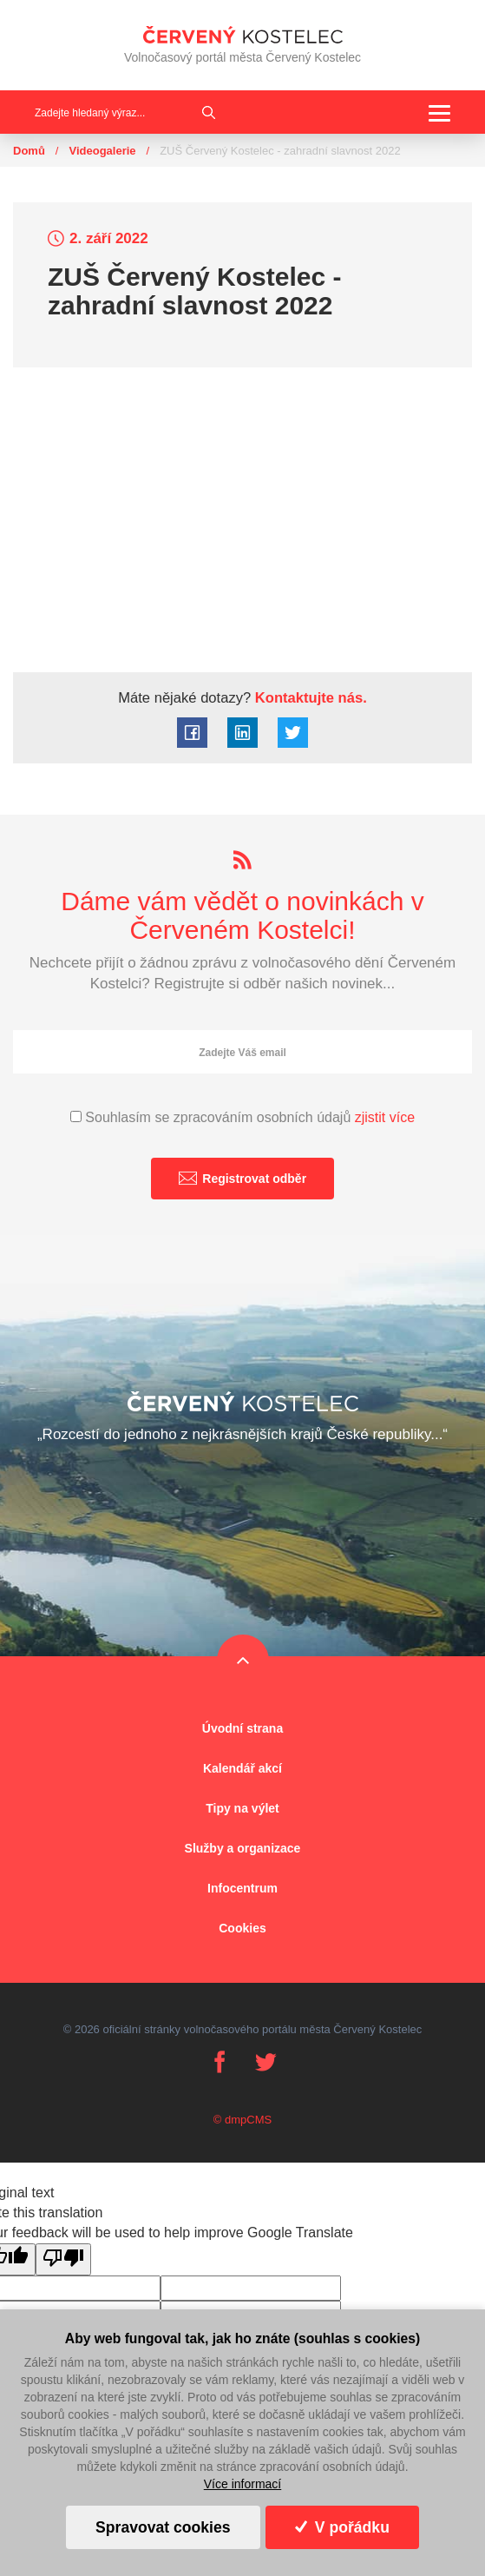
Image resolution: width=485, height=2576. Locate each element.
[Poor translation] (63, 2259)
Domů (29, 150)
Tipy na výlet (242, 1808)
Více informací (242, 2484)
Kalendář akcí (242, 1768)
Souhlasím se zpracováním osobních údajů (242, 1117)
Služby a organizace (243, 1848)
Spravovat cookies (162, 2527)
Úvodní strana (242, 1728)
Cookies (242, 1928)
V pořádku (342, 2527)
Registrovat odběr (242, 1178)
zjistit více (385, 1117)
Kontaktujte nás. (309, 698)
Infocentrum (242, 1888)
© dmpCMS (242, 2119)
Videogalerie (102, 150)
